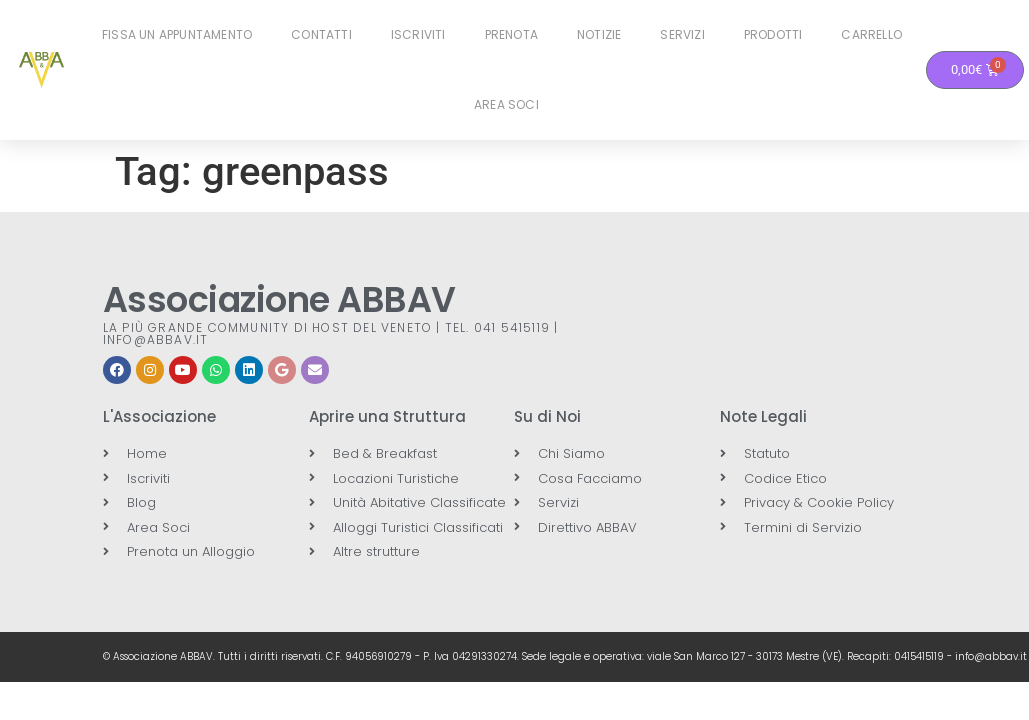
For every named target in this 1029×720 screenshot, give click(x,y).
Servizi (682, 34)
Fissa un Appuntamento (177, 34)
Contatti (321, 34)
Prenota (511, 34)
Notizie (599, 34)
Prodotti (773, 34)
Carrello (871, 34)
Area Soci (506, 104)
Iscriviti (418, 34)
